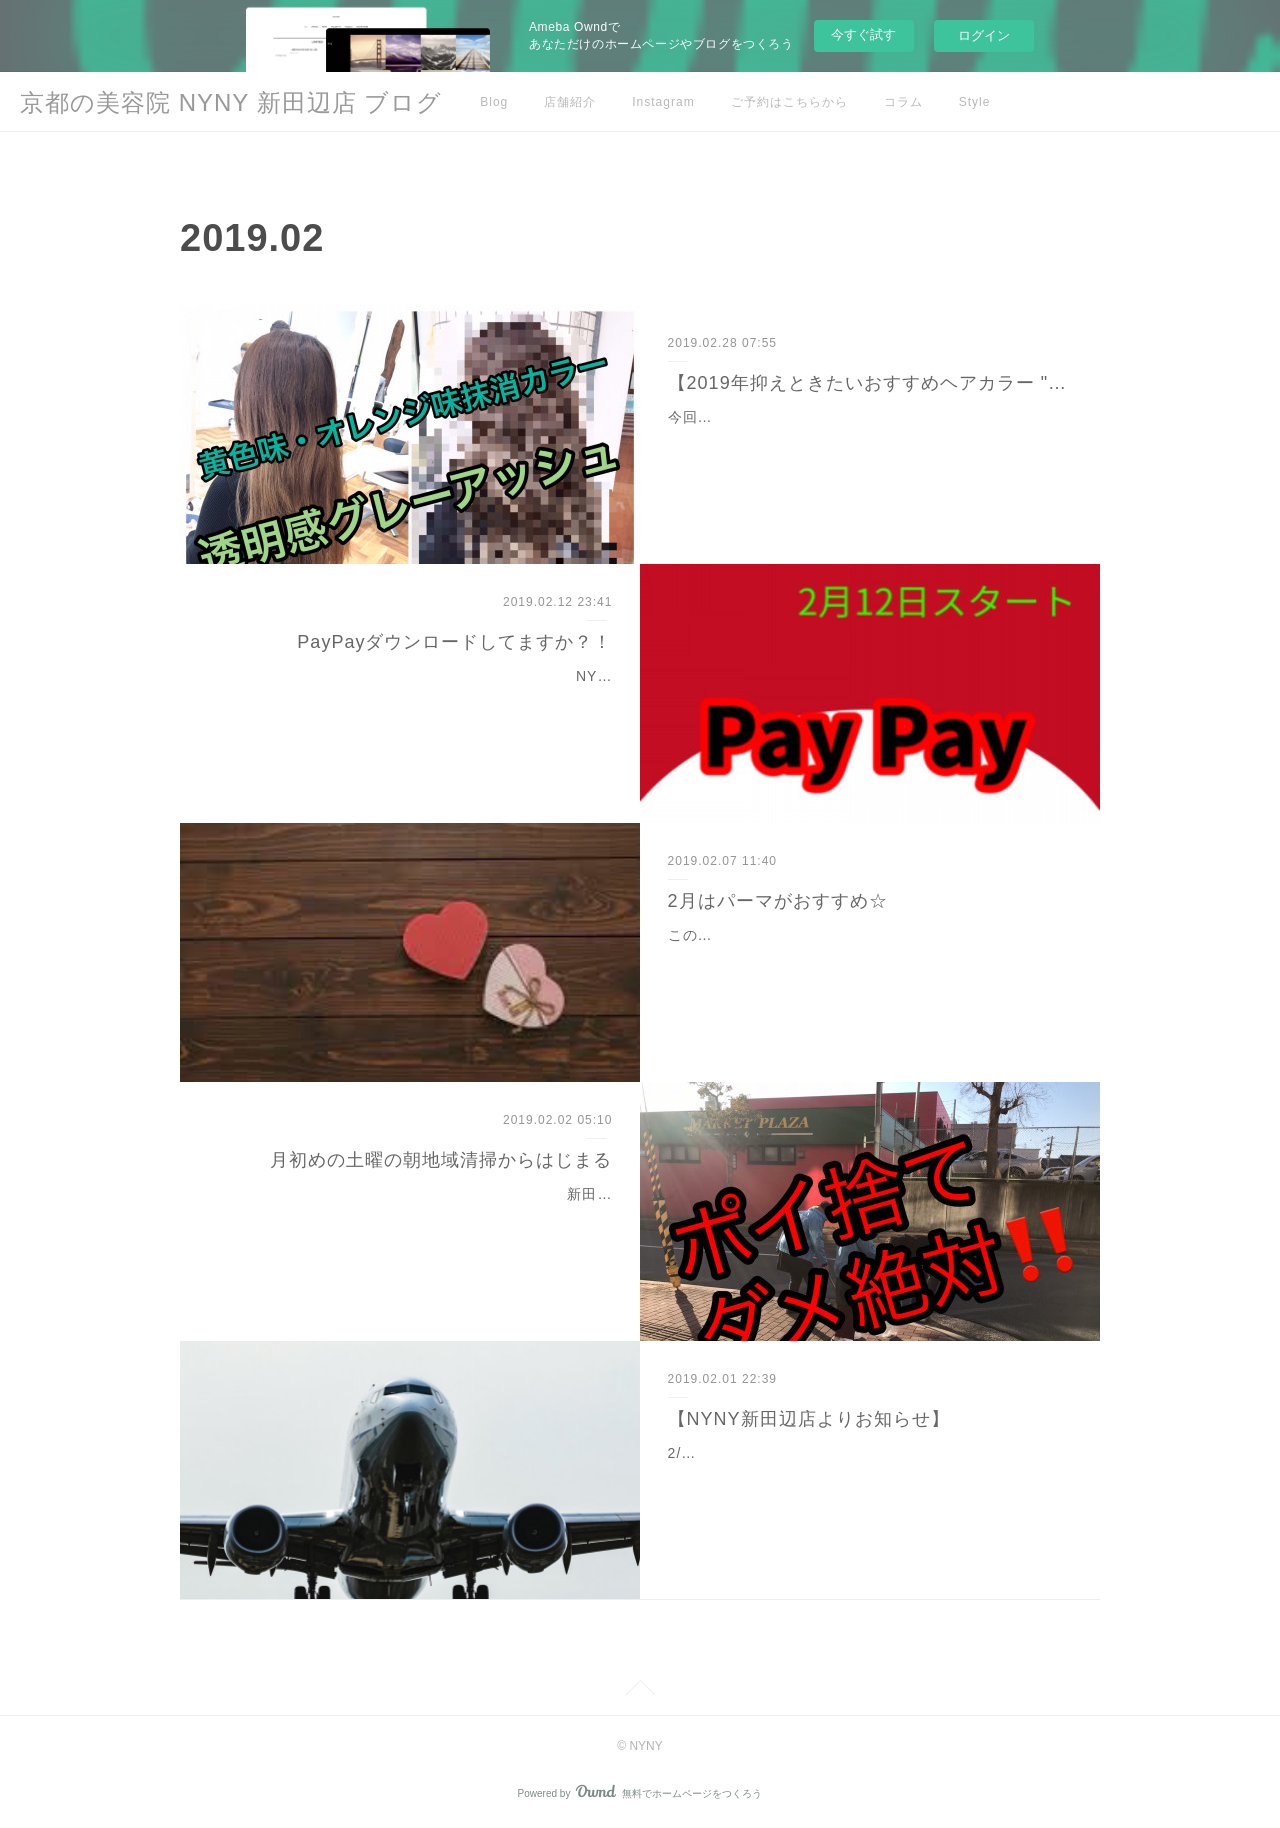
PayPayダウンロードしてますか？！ (454, 642)
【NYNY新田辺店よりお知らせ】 (809, 1419)
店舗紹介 (570, 102)
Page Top (640, 1691)
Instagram (663, 102)
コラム (903, 102)
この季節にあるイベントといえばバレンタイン (825, 935)
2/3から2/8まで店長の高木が (765, 1453)
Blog (494, 102)
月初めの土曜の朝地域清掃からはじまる (441, 1160)
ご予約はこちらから (789, 102)
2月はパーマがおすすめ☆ (778, 901)
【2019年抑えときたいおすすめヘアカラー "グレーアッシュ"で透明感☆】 (870, 383)
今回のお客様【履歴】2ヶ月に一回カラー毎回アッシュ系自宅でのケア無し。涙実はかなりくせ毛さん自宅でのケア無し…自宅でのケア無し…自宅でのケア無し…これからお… (867, 442)
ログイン (984, 35)
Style (975, 102)
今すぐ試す (863, 34)
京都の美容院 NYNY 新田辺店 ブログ (231, 102)
